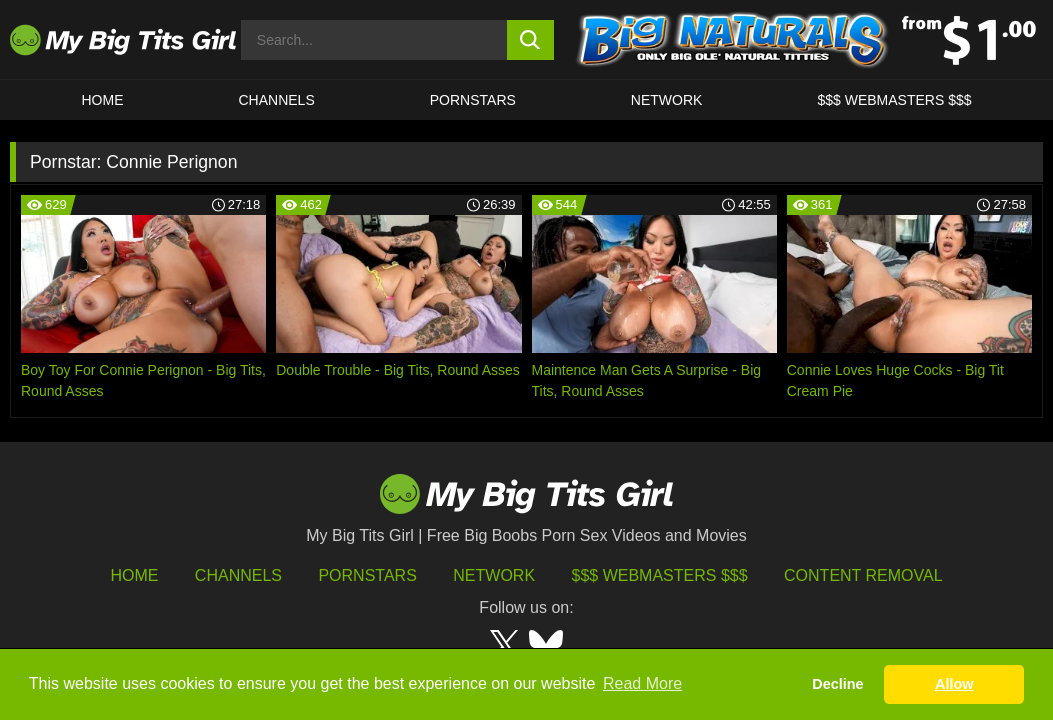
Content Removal (863, 575)
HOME (103, 100)
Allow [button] (954, 684)
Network (667, 100)
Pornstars (473, 100)
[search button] (530, 40)
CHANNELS (277, 100)
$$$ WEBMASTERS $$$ (894, 100)
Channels (238, 575)
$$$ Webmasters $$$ (660, 575)
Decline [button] (837, 684)
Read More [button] (642, 683)
